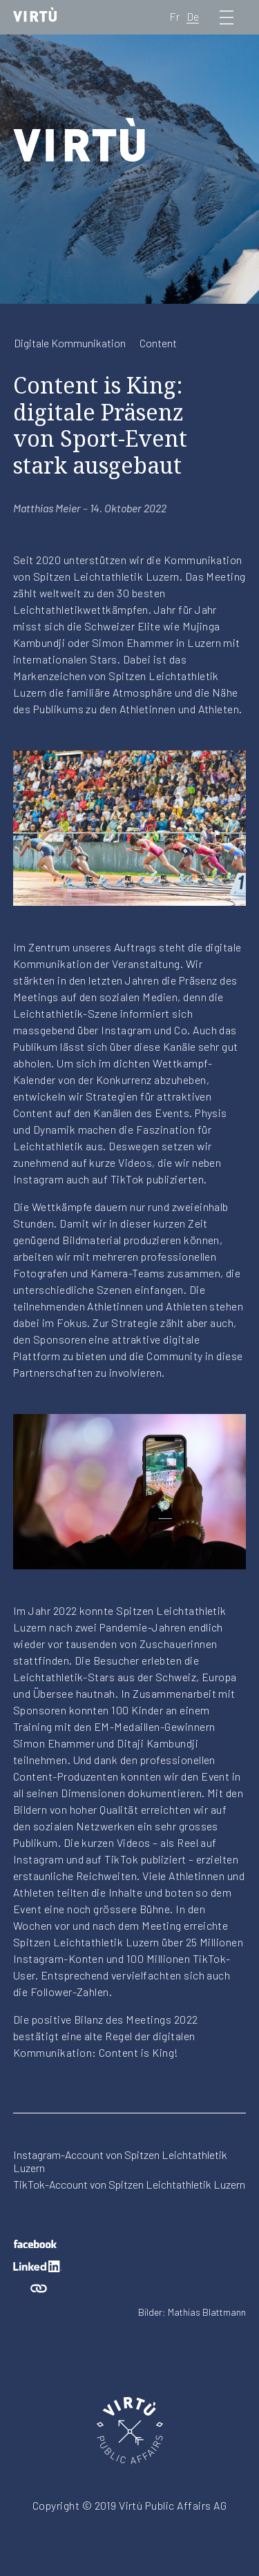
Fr (174, 16)
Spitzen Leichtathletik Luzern (106, 576)
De (192, 16)
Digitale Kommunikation (70, 342)
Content (158, 342)
